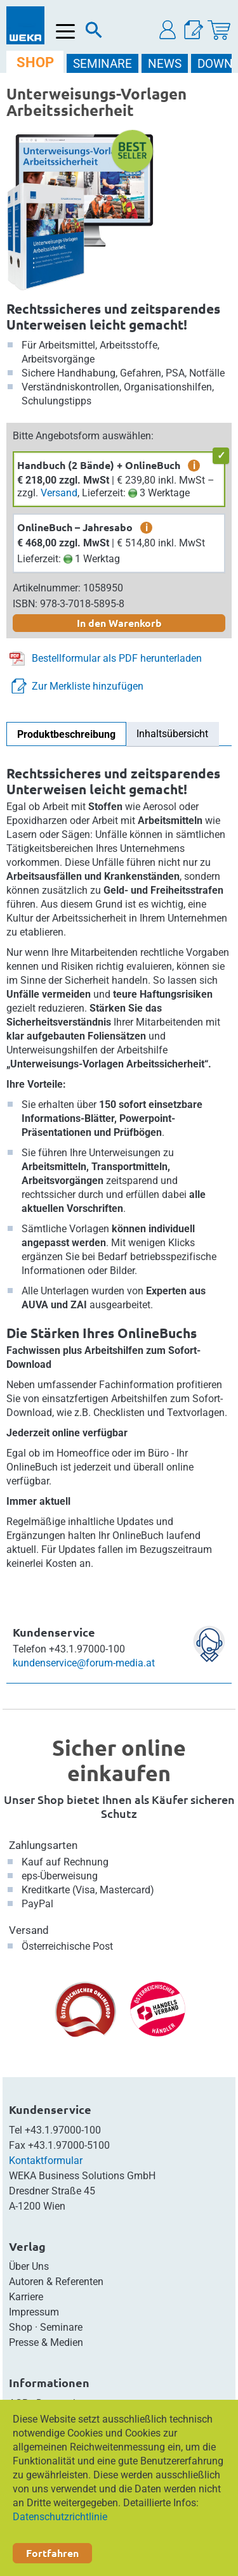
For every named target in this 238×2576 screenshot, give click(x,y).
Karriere (26, 2297)
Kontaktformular (46, 2160)
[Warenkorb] (219, 30)
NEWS (165, 63)
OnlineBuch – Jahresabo (75, 527)
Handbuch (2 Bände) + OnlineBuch (98, 465)
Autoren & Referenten (56, 2282)
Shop (20, 2327)
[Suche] (94, 33)
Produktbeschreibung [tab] (66, 734)
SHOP (35, 62)
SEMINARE (102, 63)
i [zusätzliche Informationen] (194, 465)
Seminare (61, 2327)
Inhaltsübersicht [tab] (172, 734)
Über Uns (29, 2266)
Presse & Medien (46, 2342)
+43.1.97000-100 (63, 2130)
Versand (59, 493)
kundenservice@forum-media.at (84, 1663)
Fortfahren (52, 2553)
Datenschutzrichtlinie (60, 2517)
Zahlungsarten (43, 1845)
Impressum (34, 2312)
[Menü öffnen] (65, 31)
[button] (168, 30)
